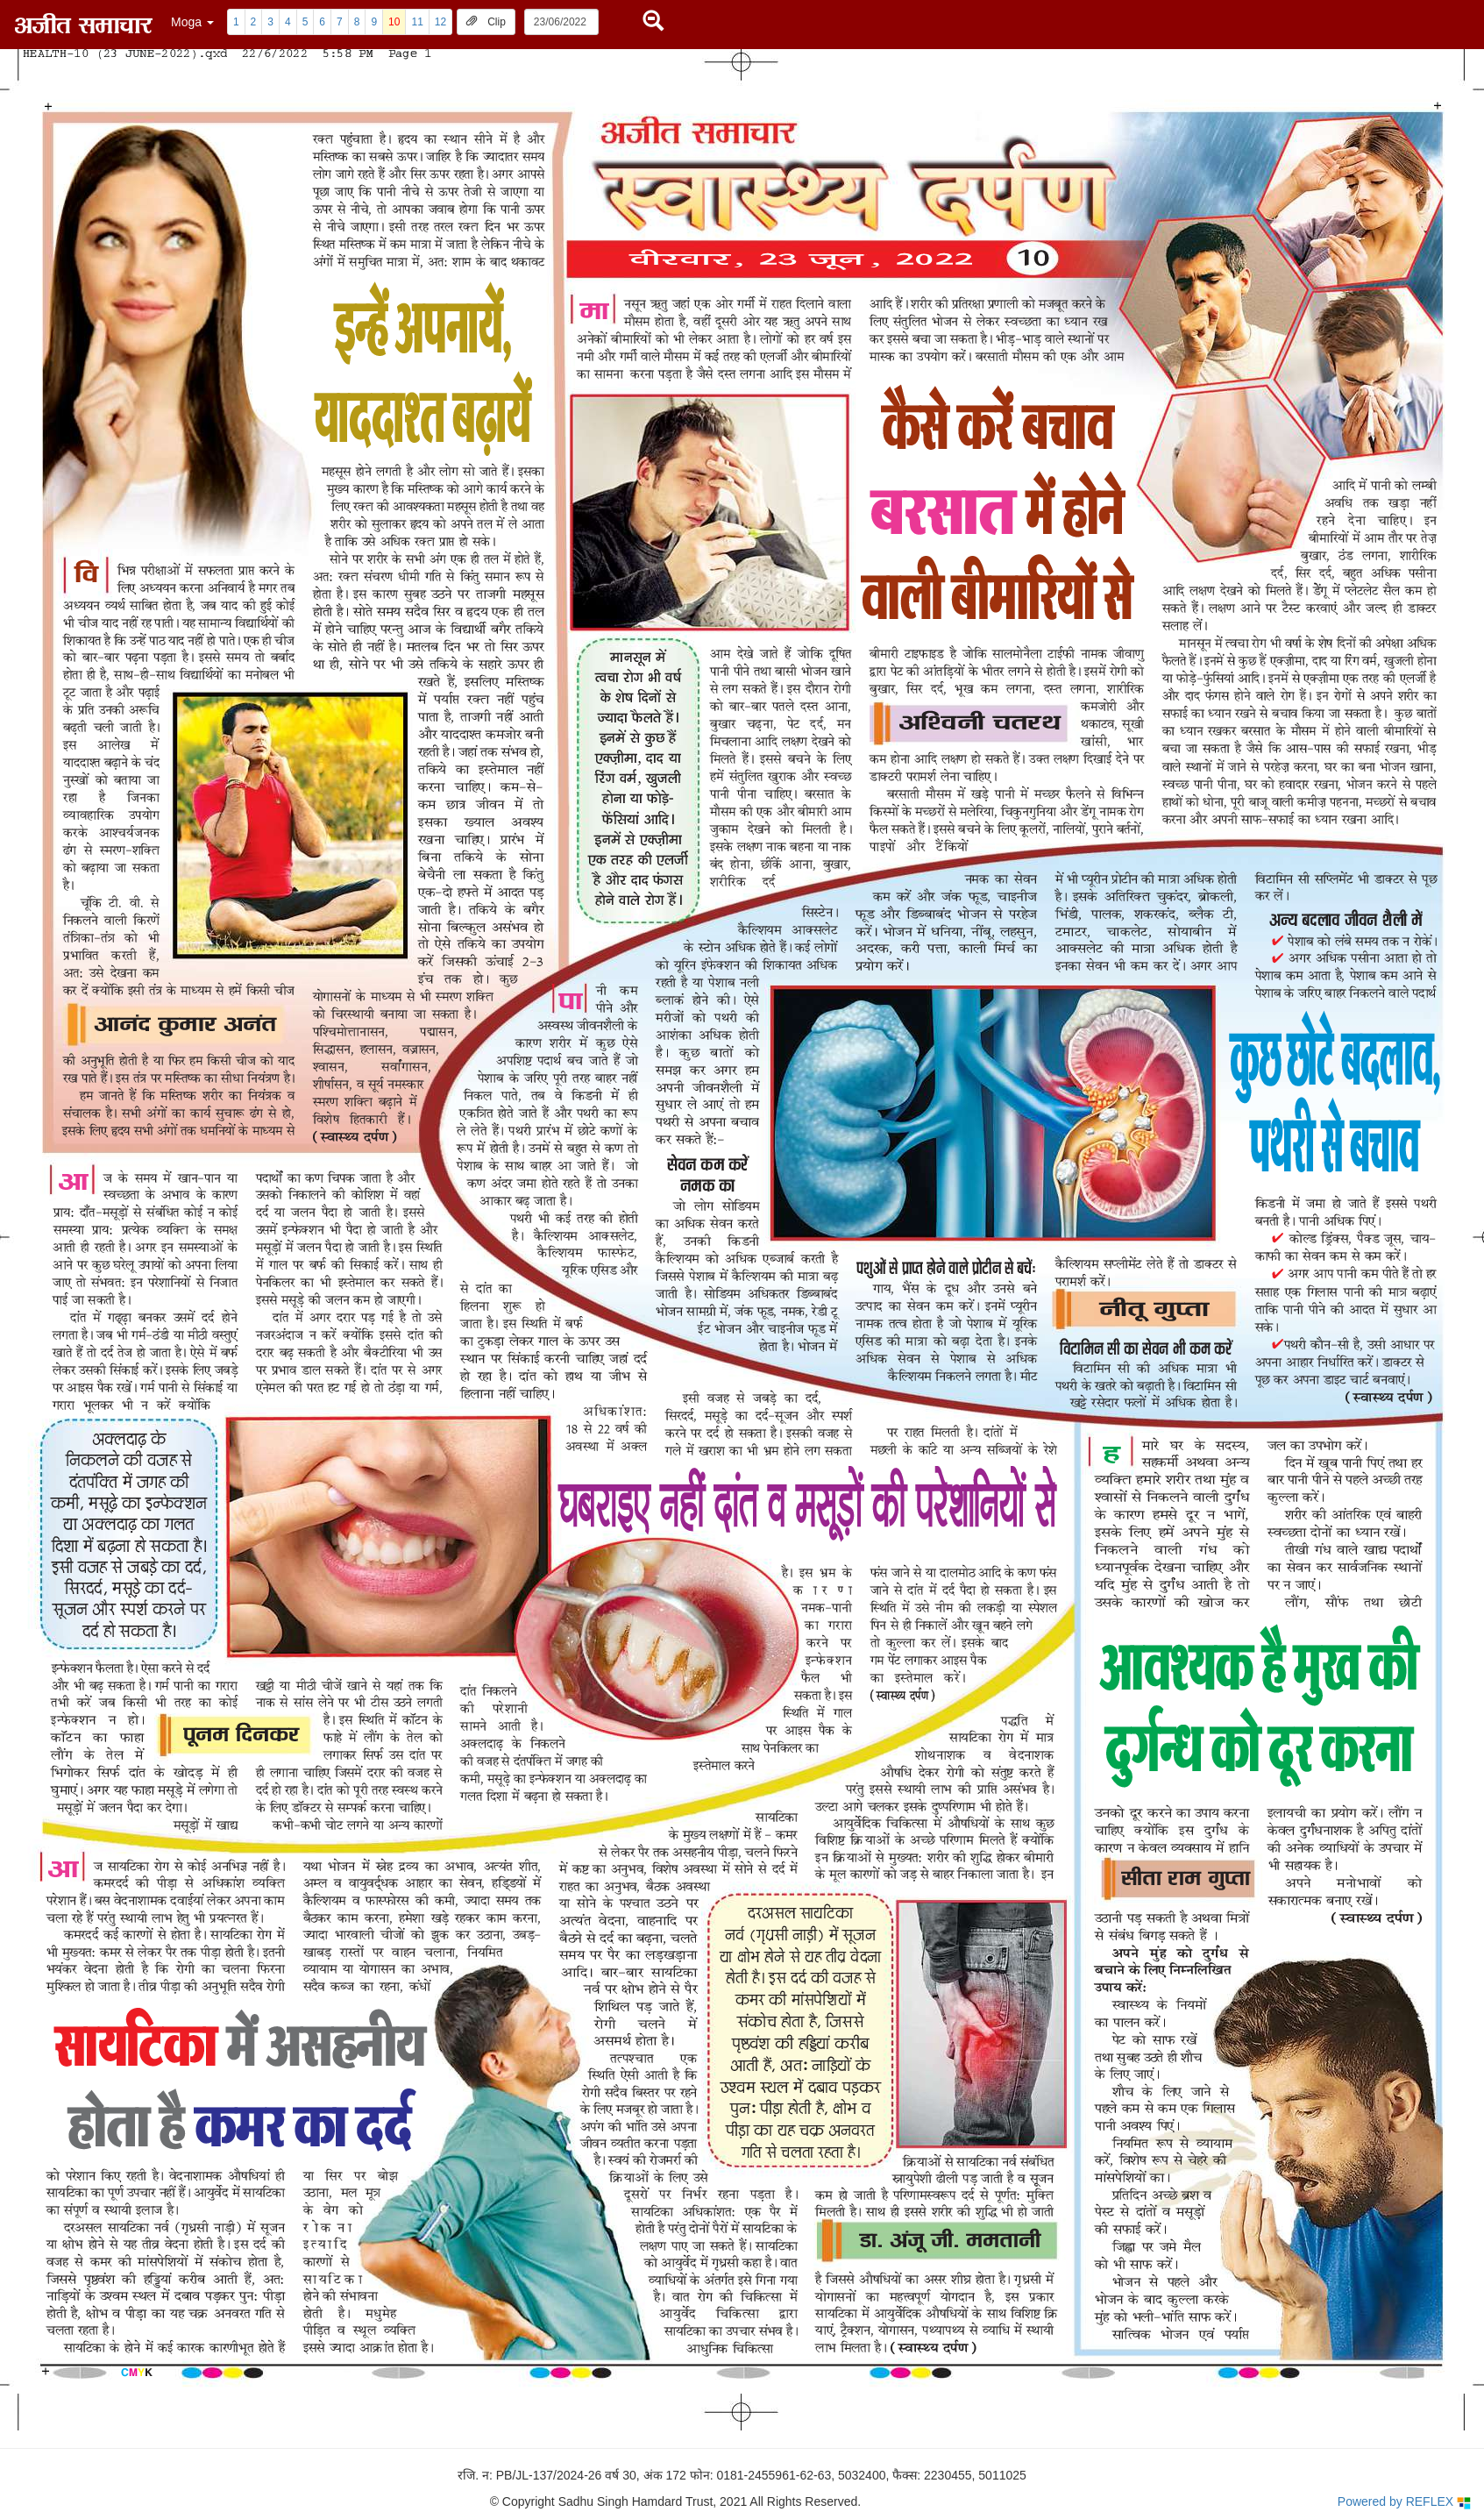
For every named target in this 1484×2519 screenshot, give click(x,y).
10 (394, 22)
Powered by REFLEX (1404, 2501)
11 (416, 22)
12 (440, 22)
